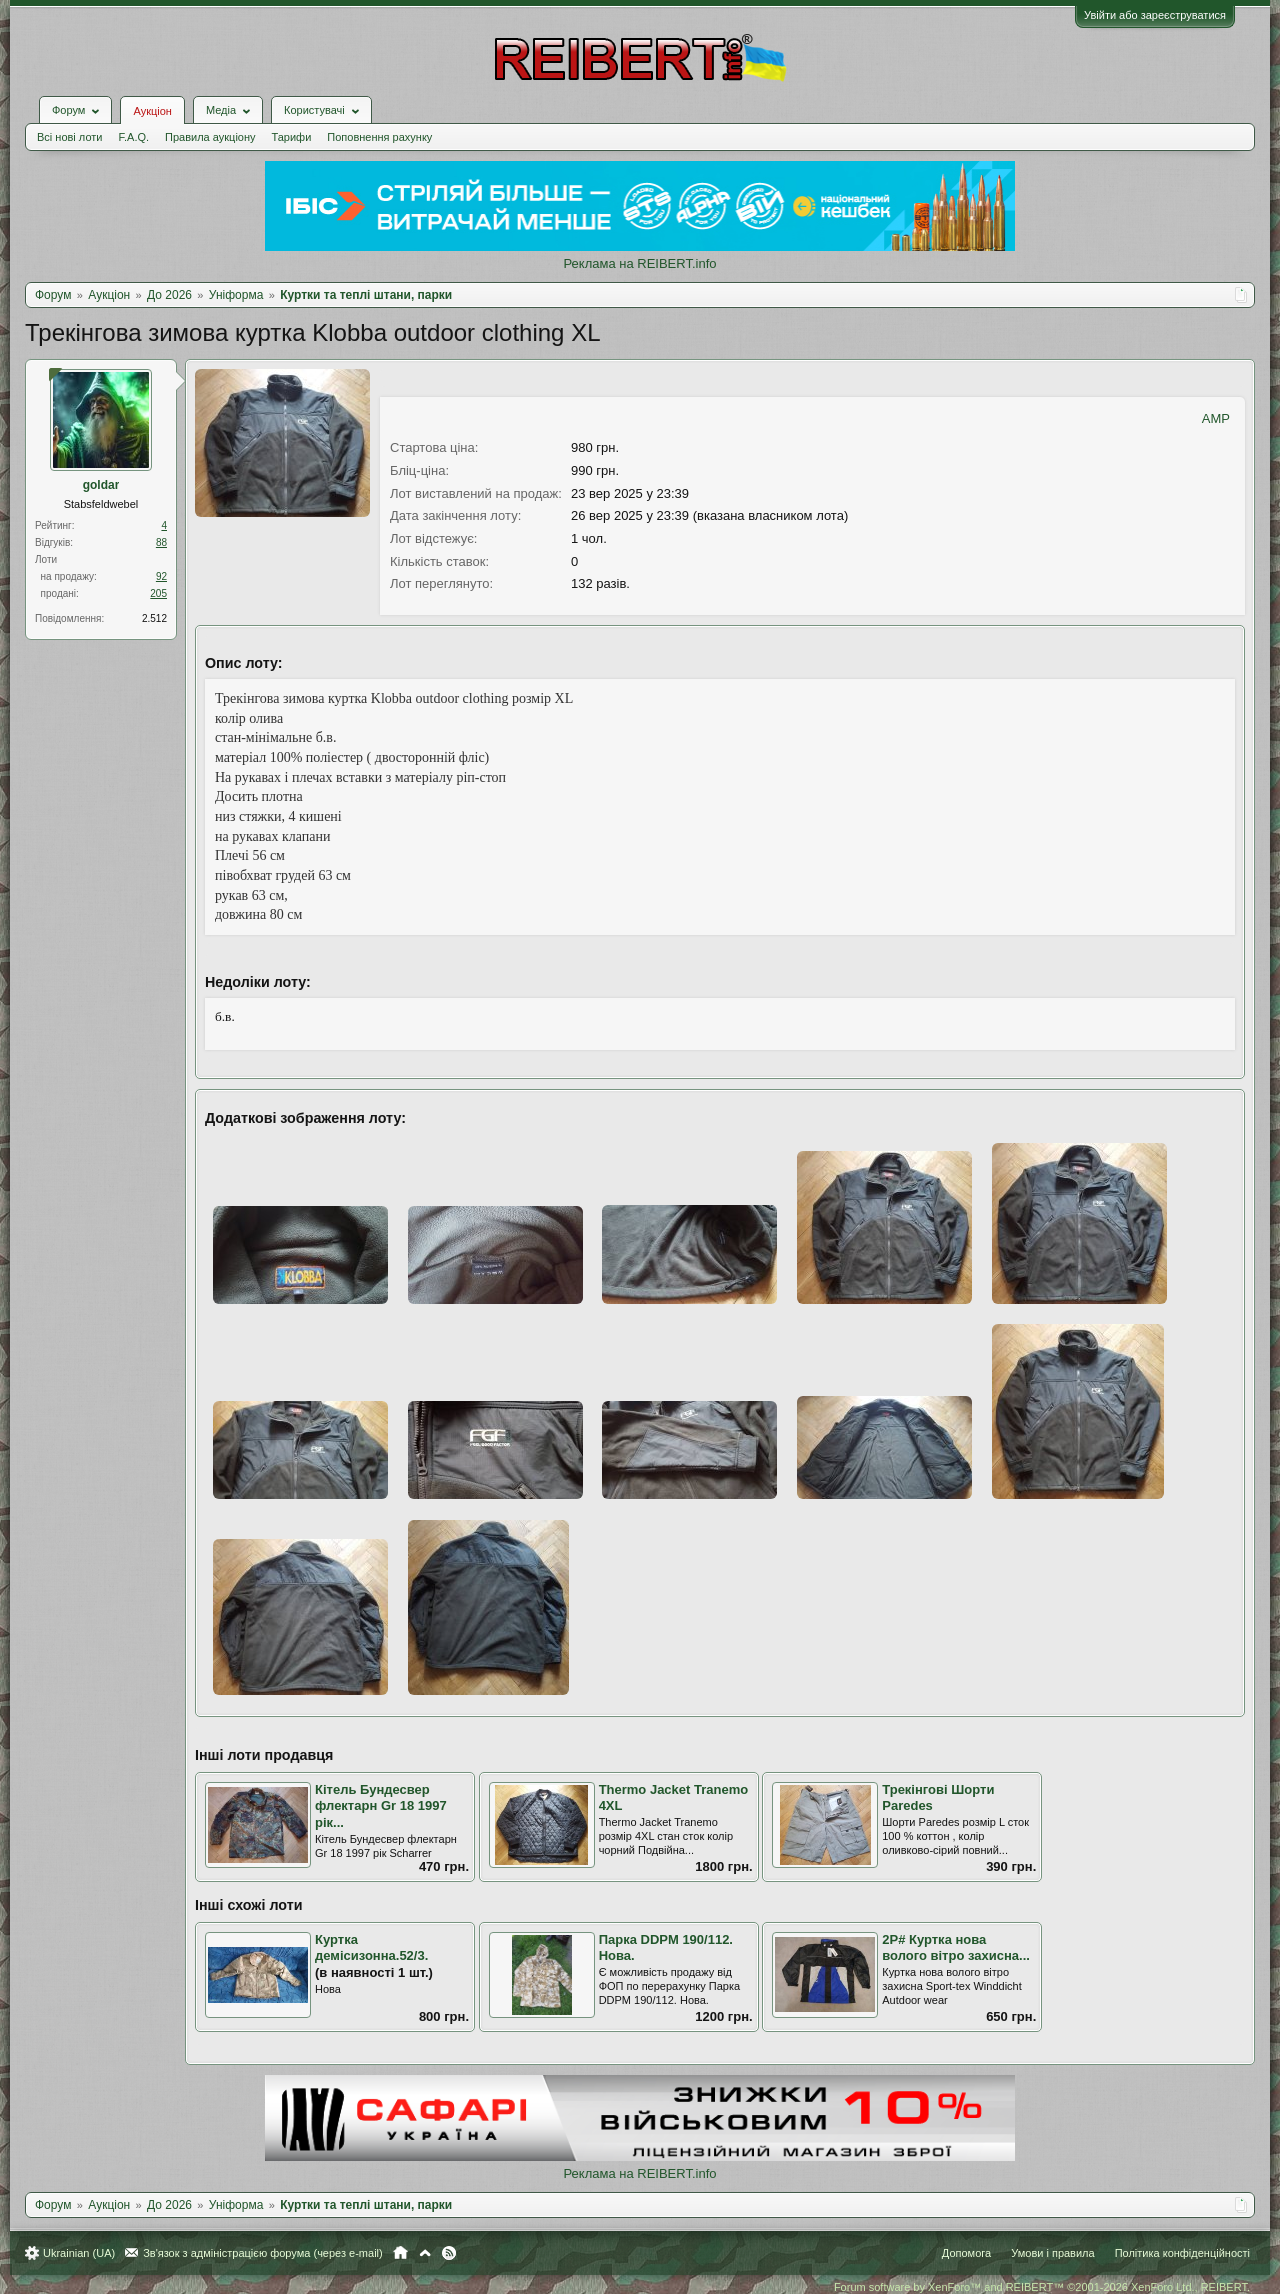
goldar (101, 485)
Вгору (425, 2253)
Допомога (966, 2253)
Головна (400, 2253)
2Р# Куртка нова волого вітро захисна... (956, 1948)
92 (161, 576)
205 (158, 593)
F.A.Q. (133, 137)
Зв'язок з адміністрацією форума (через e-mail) (263, 2253)
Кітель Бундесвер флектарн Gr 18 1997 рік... (381, 1806)
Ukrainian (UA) (79, 2253)
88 (161, 542)
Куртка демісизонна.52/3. (371, 1948)
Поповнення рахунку (379, 137)
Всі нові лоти (69, 137)
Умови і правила (1052, 2253)
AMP (1216, 418)
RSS (449, 2253)
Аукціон (152, 111)
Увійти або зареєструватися (1155, 15)
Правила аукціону (210, 137)
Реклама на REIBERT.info (639, 263)
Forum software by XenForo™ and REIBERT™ (1042, 2287)
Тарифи (292, 137)
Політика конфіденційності (1182, 2253)
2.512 (154, 618)
